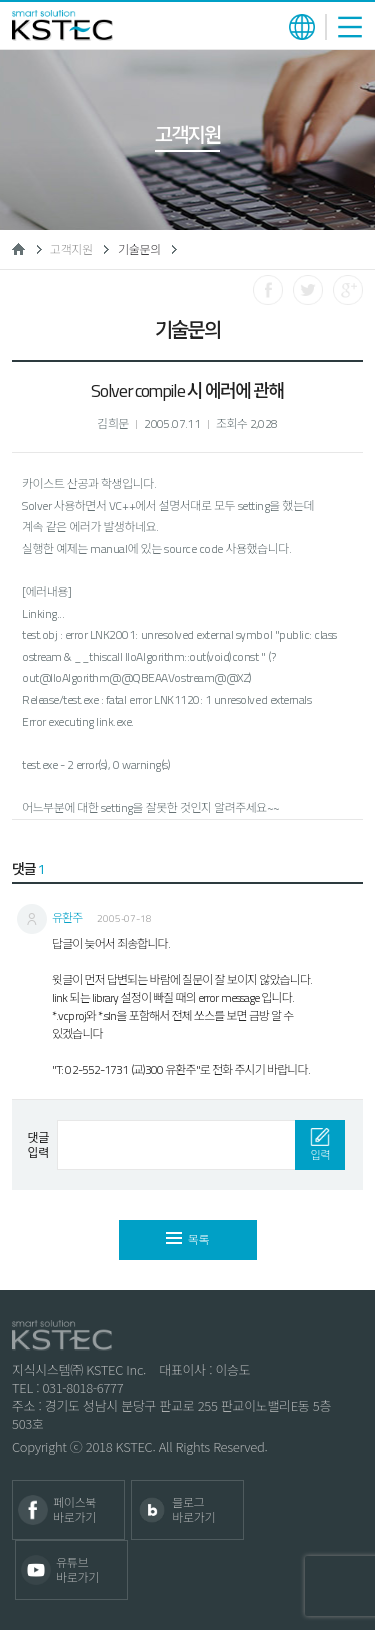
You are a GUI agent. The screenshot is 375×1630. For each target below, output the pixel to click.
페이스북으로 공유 (268, 290)
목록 (187, 1239)
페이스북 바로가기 (74, 1510)
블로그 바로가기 (193, 1510)
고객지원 (71, 249)
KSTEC (62, 25)
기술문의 (139, 249)
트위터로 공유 (308, 290)
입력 (320, 1145)
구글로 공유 (348, 290)
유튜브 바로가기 (77, 1570)
